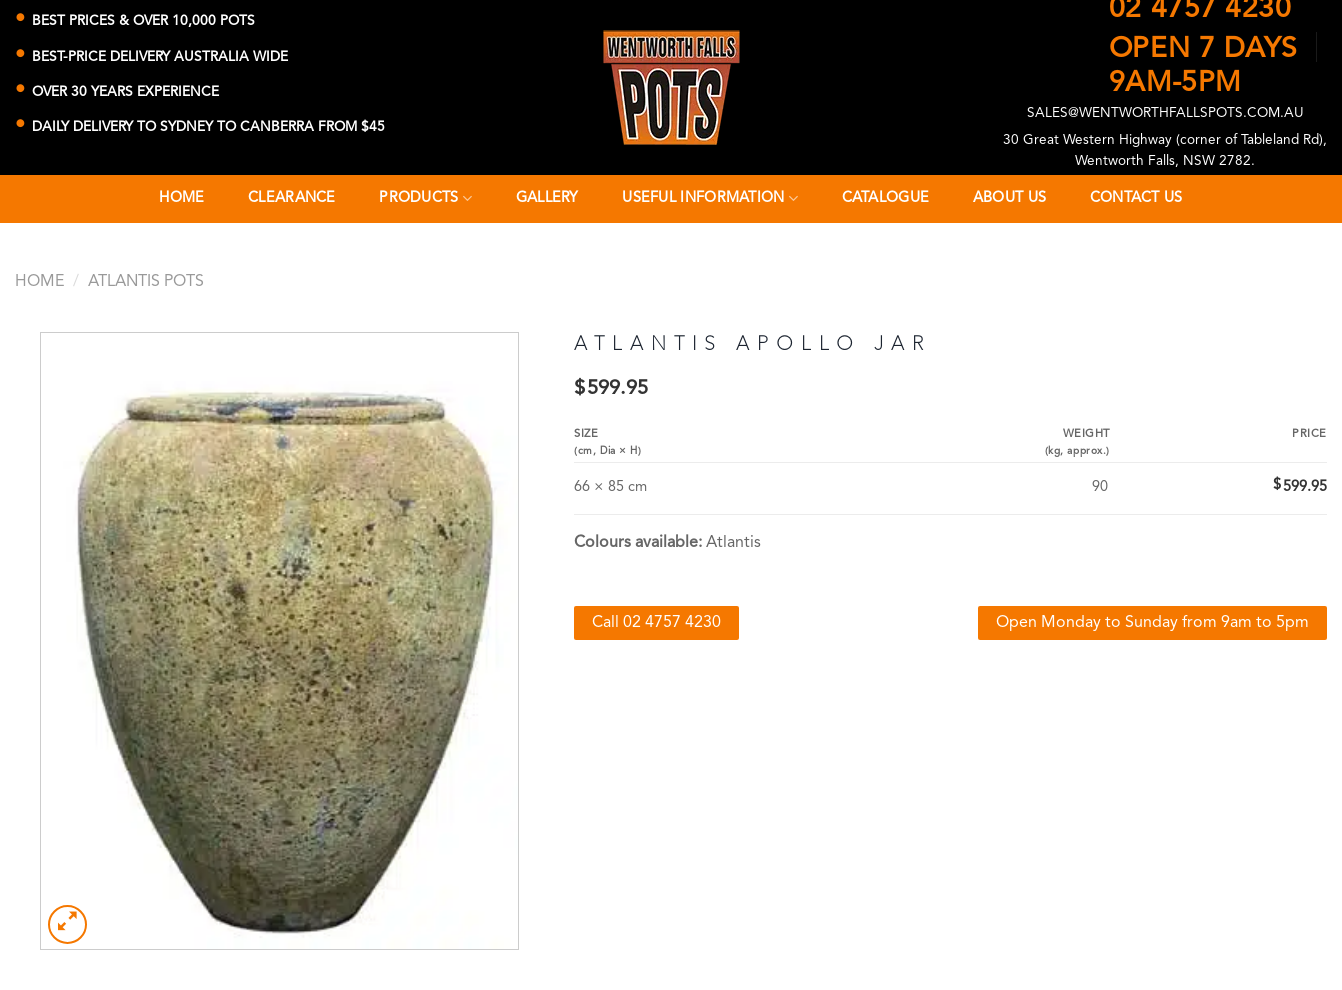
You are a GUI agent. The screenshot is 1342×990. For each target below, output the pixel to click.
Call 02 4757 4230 (656, 623)
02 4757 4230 (1200, 10)
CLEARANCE (292, 198)
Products (425, 198)
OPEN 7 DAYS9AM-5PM (1203, 59)
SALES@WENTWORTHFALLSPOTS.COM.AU (1165, 113)
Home (181, 198)
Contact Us (1136, 198)
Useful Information (710, 198)
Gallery (547, 198)
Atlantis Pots (146, 282)
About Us (1009, 198)
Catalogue (886, 198)
